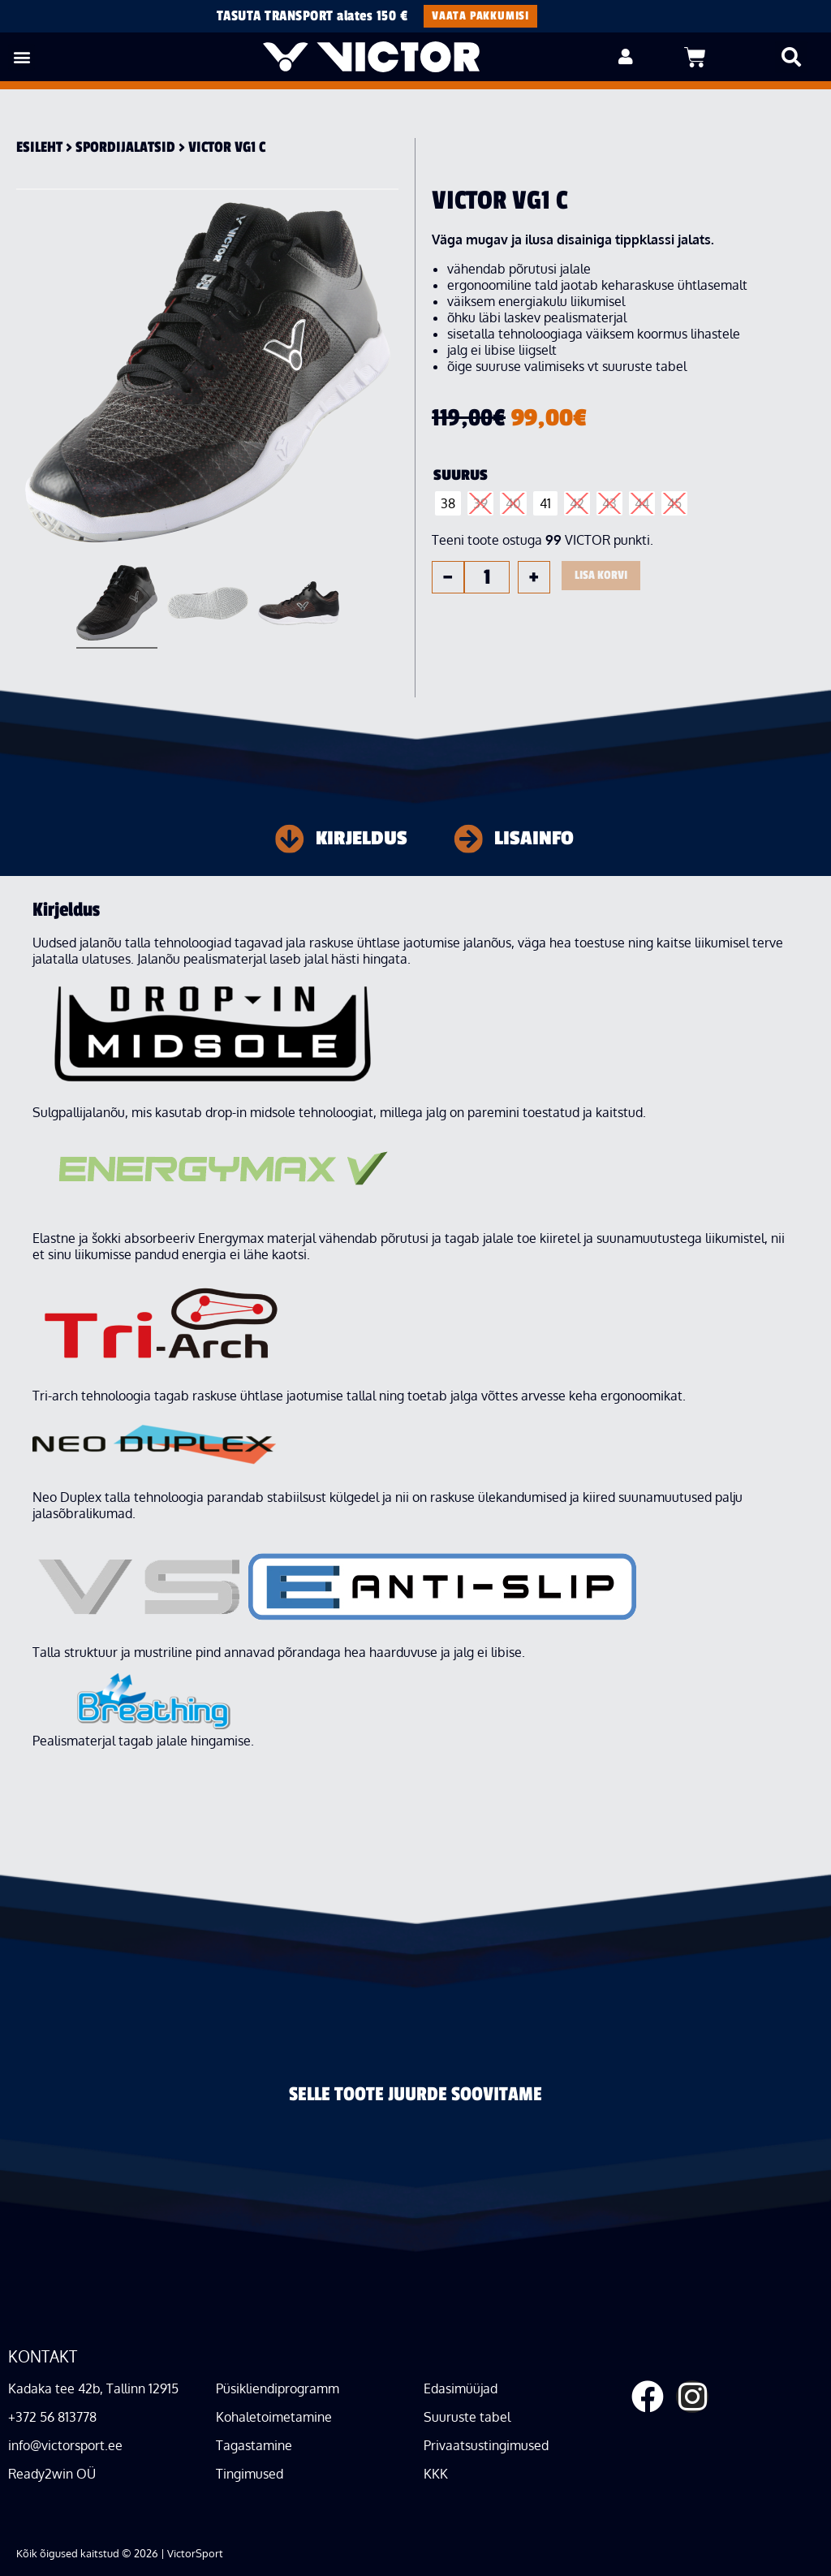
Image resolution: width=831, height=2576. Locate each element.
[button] (21, 57)
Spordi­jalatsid (125, 147)
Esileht (39, 147)
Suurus (460, 475)
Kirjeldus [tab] (361, 838)
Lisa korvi (601, 575)
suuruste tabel (644, 366)
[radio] (448, 503)
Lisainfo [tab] (534, 838)
